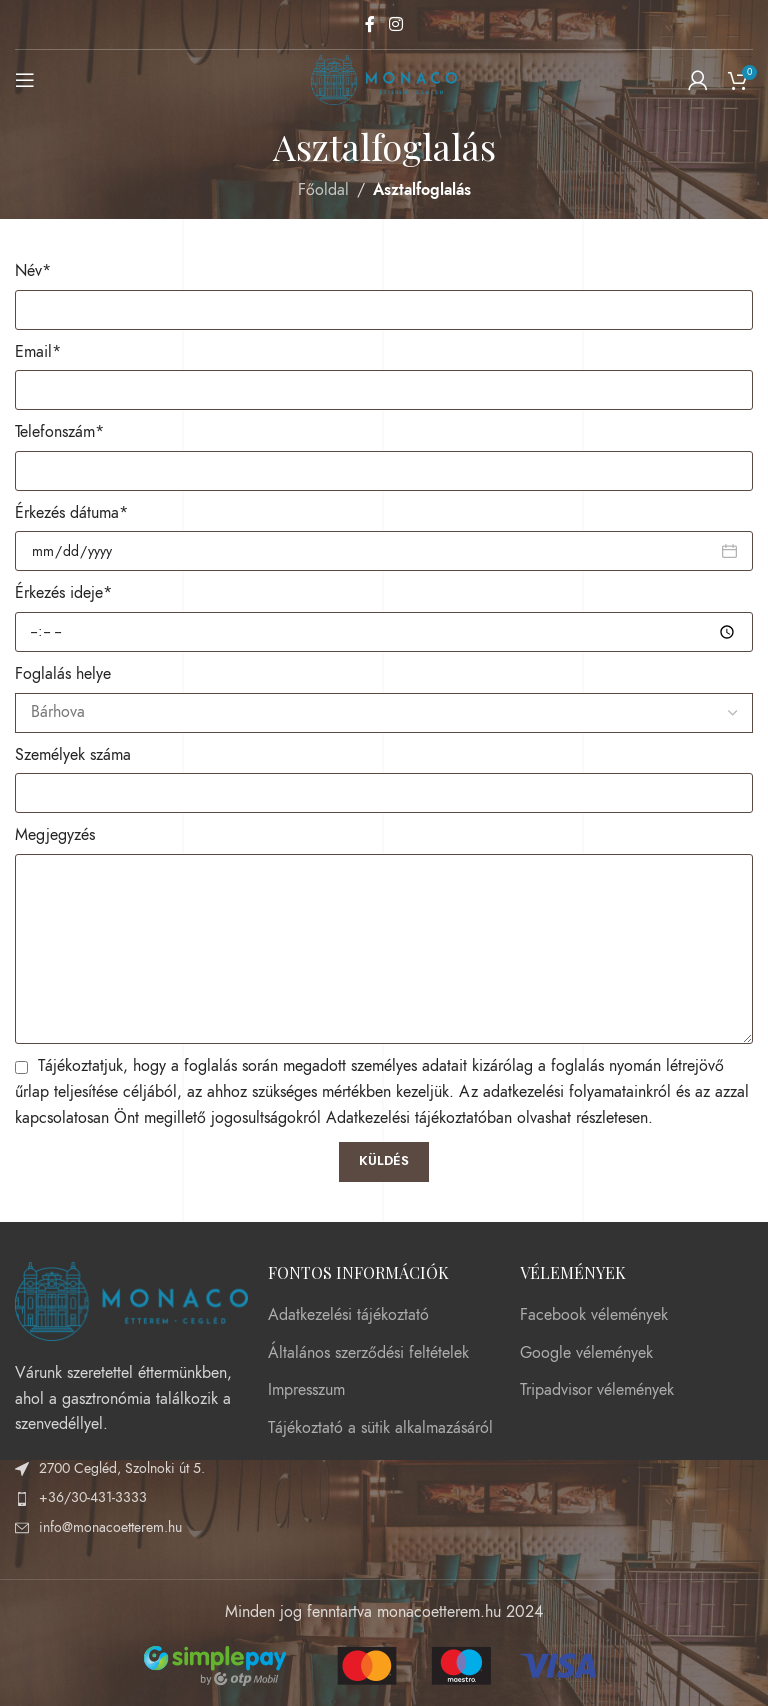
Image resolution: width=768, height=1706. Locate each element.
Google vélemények (586, 1353)
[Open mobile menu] (25, 80)
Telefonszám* (59, 432)
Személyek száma (73, 755)
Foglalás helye (63, 674)
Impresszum (306, 1390)
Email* (38, 352)
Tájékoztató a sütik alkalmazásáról (380, 1428)
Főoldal (323, 190)
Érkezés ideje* (63, 593)
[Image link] (131, 1300)
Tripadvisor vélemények (597, 1390)
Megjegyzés (55, 835)
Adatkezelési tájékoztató (348, 1315)
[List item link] (131, 1498)
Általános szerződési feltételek (368, 1353)
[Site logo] (384, 79)
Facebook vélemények (594, 1315)
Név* (33, 271)
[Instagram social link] (395, 24)
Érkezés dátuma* (71, 513)
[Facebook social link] (370, 24)
